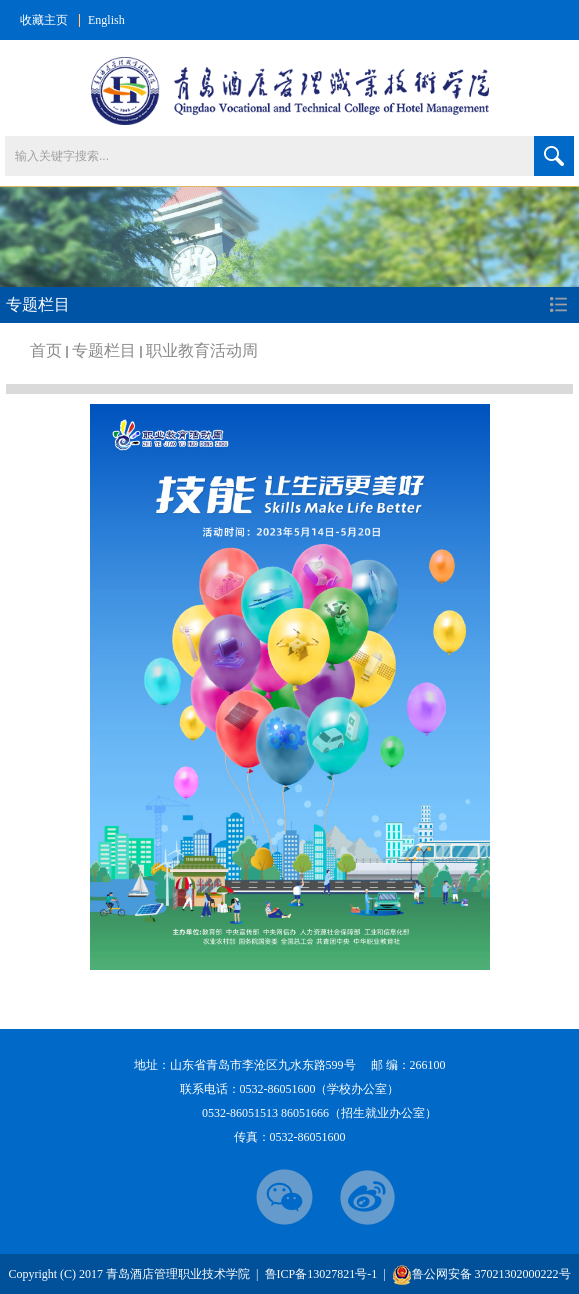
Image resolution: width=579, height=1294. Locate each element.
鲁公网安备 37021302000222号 (481, 1274)
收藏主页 (44, 20)
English (106, 20)
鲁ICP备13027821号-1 (323, 1274)
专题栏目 (104, 350)
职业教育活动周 (202, 350)
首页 (46, 350)
